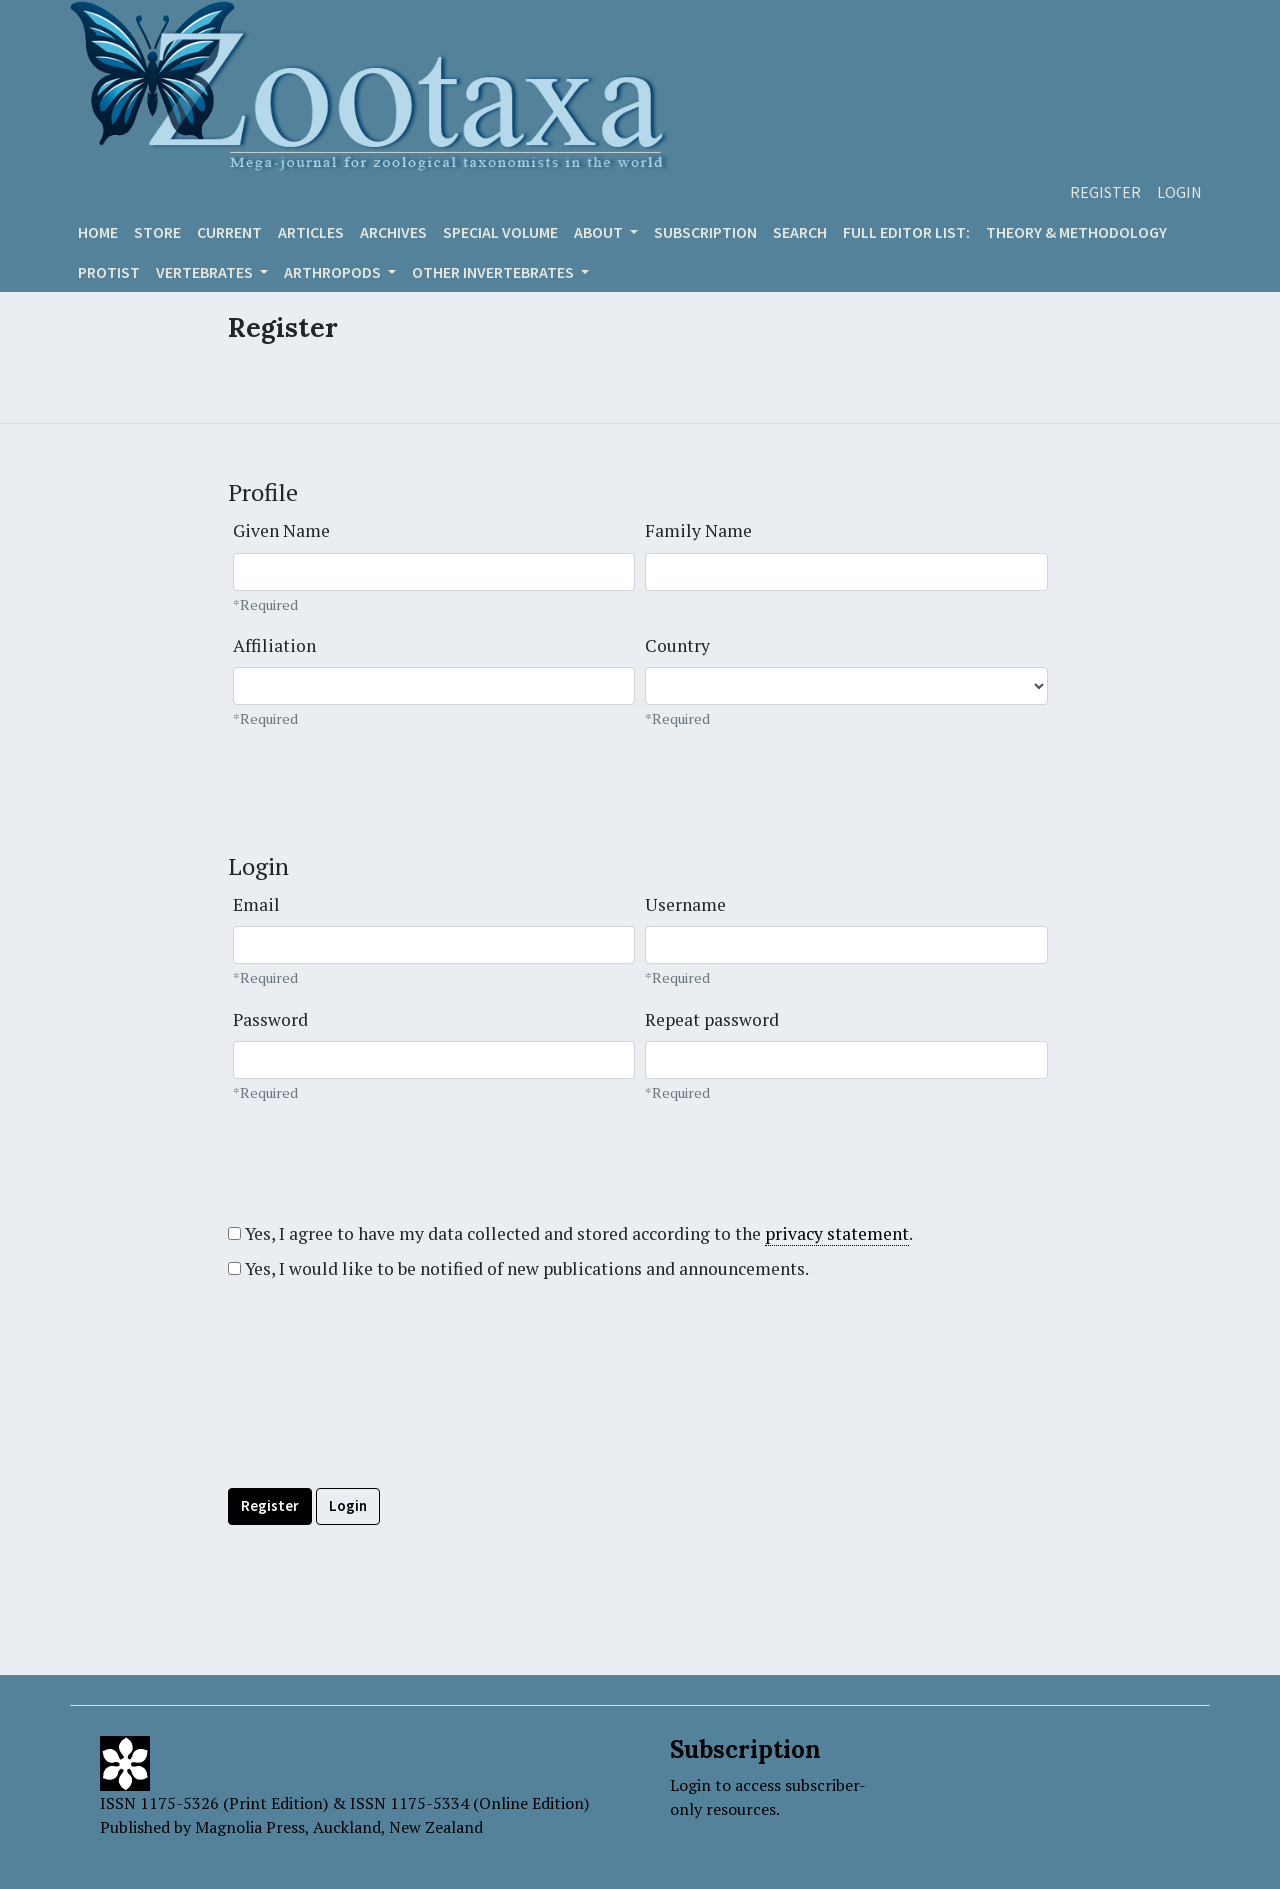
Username (685, 904)
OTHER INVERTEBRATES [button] (494, 272)
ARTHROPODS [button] (334, 272)
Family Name (698, 530)
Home (98, 232)
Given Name (281, 530)
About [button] (600, 232)
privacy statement (837, 1233)
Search (800, 232)
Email (256, 904)
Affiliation (274, 645)
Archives (393, 232)
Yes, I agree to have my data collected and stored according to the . (570, 1234)
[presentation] (380, 1429)
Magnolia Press (250, 1827)
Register (1105, 192)
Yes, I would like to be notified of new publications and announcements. (518, 1268)
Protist (109, 272)
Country (677, 645)
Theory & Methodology (1076, 232)
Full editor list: (906, 232)
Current (229, 232)
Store (157, 232)
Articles (311, 232)
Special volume (500, 232)
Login (1179, 192)
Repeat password (712, 1019)
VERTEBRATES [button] (206, 272)
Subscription (705, 232)
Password (270, 1019)
